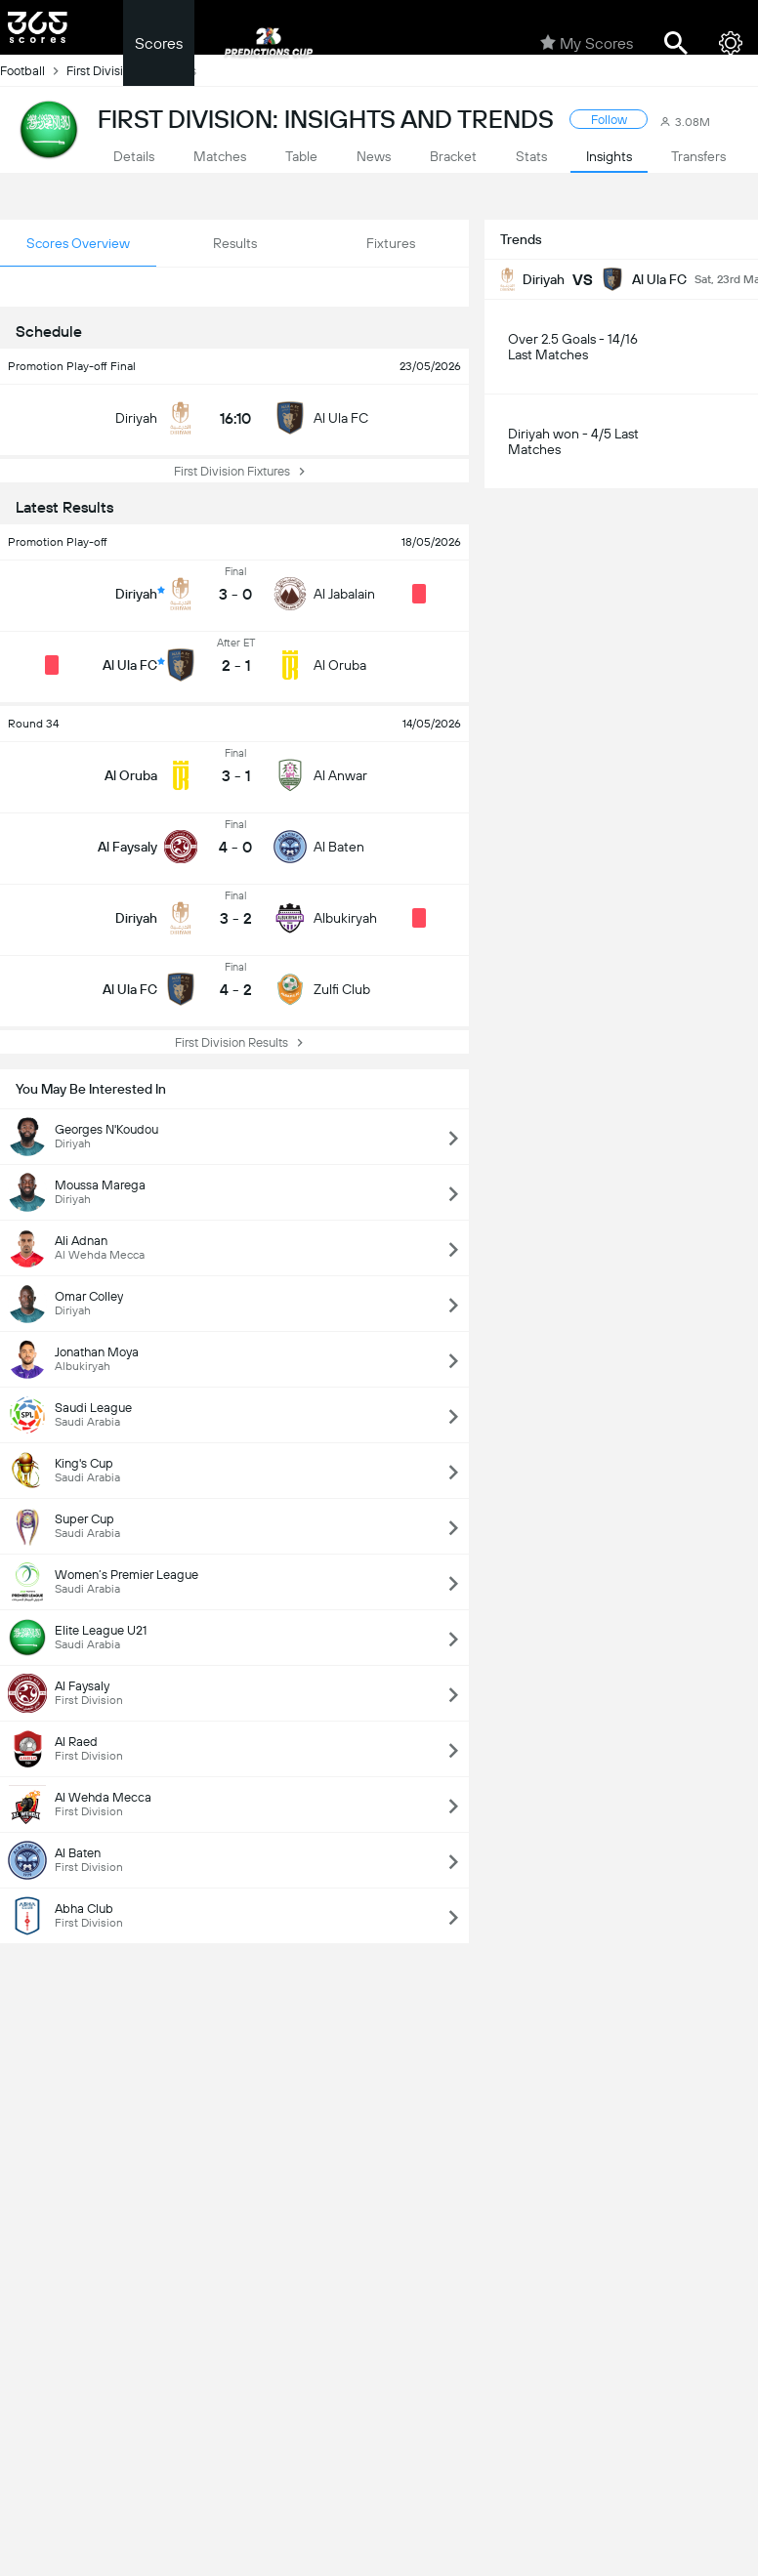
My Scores (586, 43)
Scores (159, 43)
